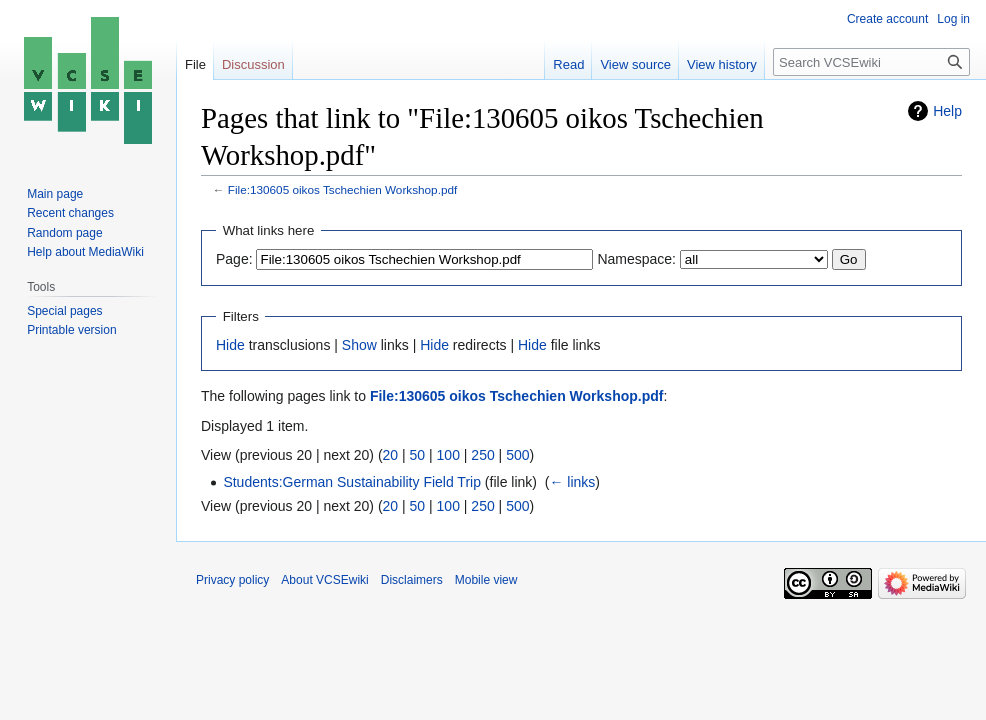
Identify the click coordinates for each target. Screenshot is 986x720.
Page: (234, 259)
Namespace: (636, 259)
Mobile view (486, 580)
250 (482, 455)
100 (448, 455)
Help (947, 111)
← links (572, 482)
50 (418, 455)
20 (391, 455)
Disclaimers (412, 580)
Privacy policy (232, 580)
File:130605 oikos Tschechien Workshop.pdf (342, 189)
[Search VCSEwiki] (871, 62)
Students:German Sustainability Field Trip (352, 482)
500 (517, 455)
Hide (230, 345)
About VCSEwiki (324, 580)
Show (359, 345)
